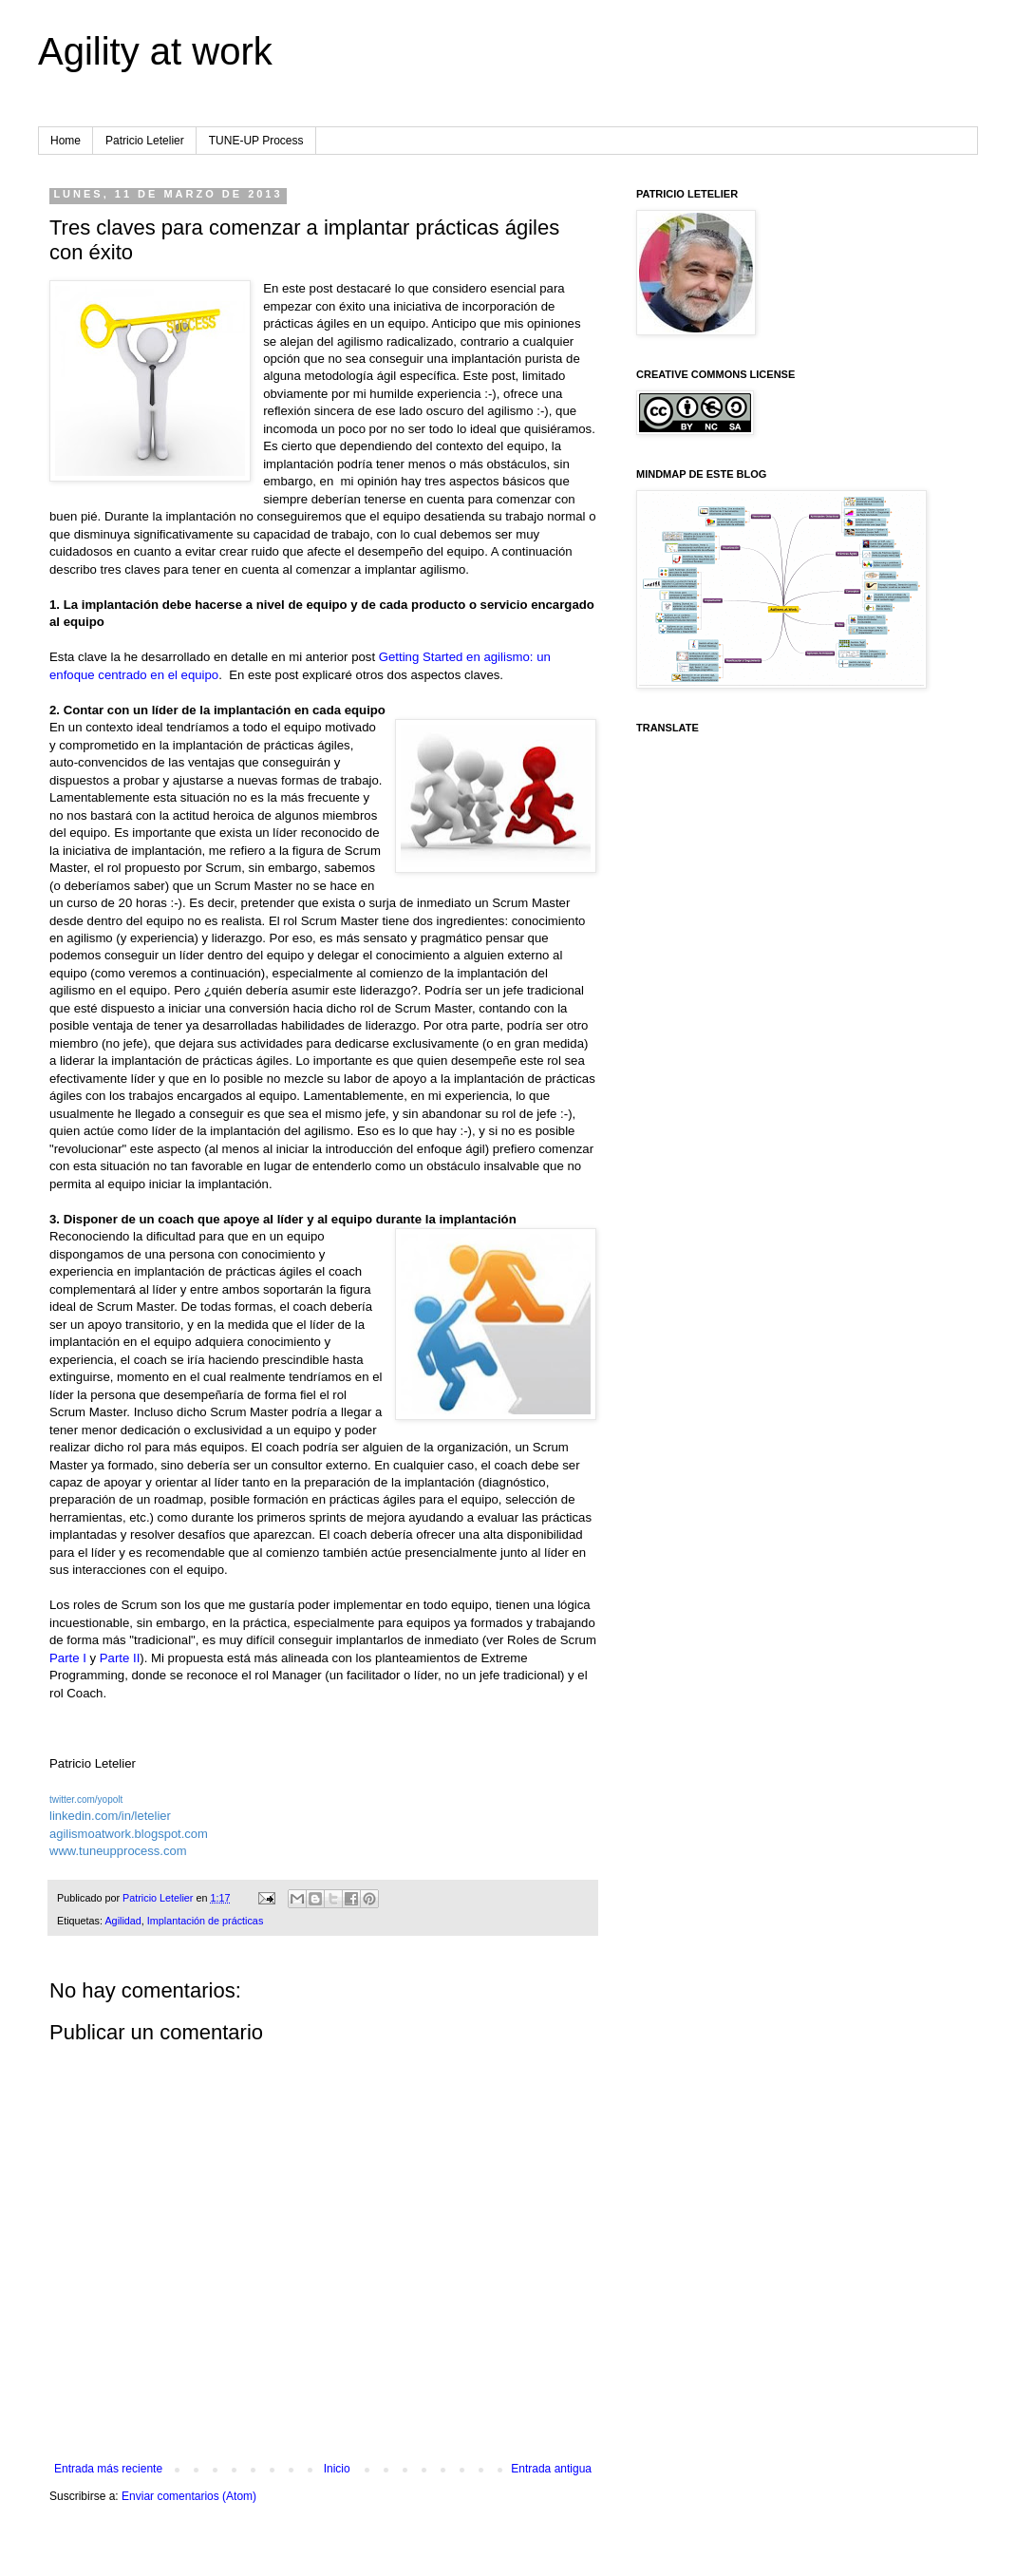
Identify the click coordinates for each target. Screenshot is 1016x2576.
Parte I (67, 1658)
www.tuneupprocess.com (118, 1851)
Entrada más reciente (108, 2468)
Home (65, 140)
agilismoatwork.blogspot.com (128, 1834)
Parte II (120, 1658)
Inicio (337, 2468)
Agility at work (155, 51)
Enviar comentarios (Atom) (189, 2496)
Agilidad (122, 1920)
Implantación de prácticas (205, 1920)
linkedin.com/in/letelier (110, 1816)
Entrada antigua (551, 2468)
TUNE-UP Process (256, 140)
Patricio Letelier (144, 140)
